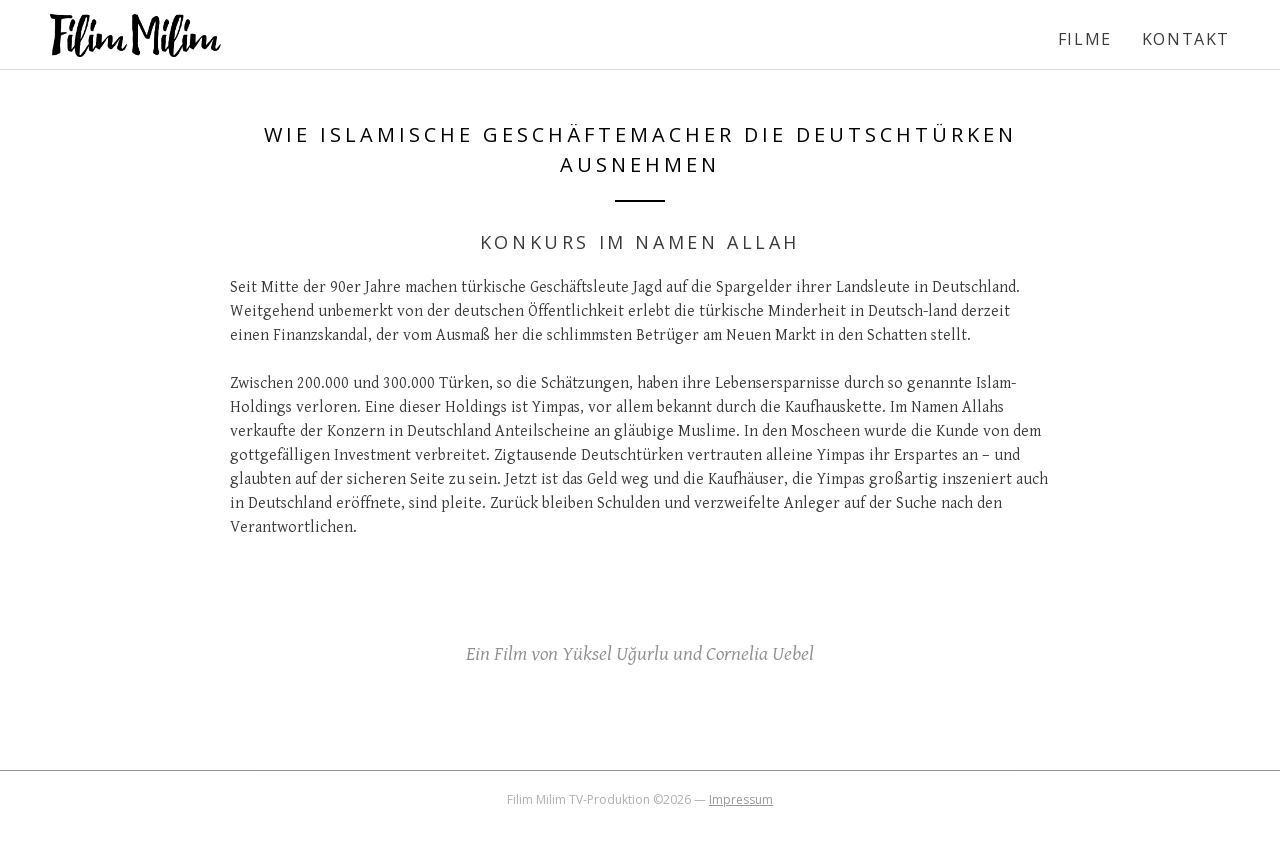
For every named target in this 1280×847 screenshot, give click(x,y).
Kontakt (1186, 39)
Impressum (741, 799)
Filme (1085, 39)
